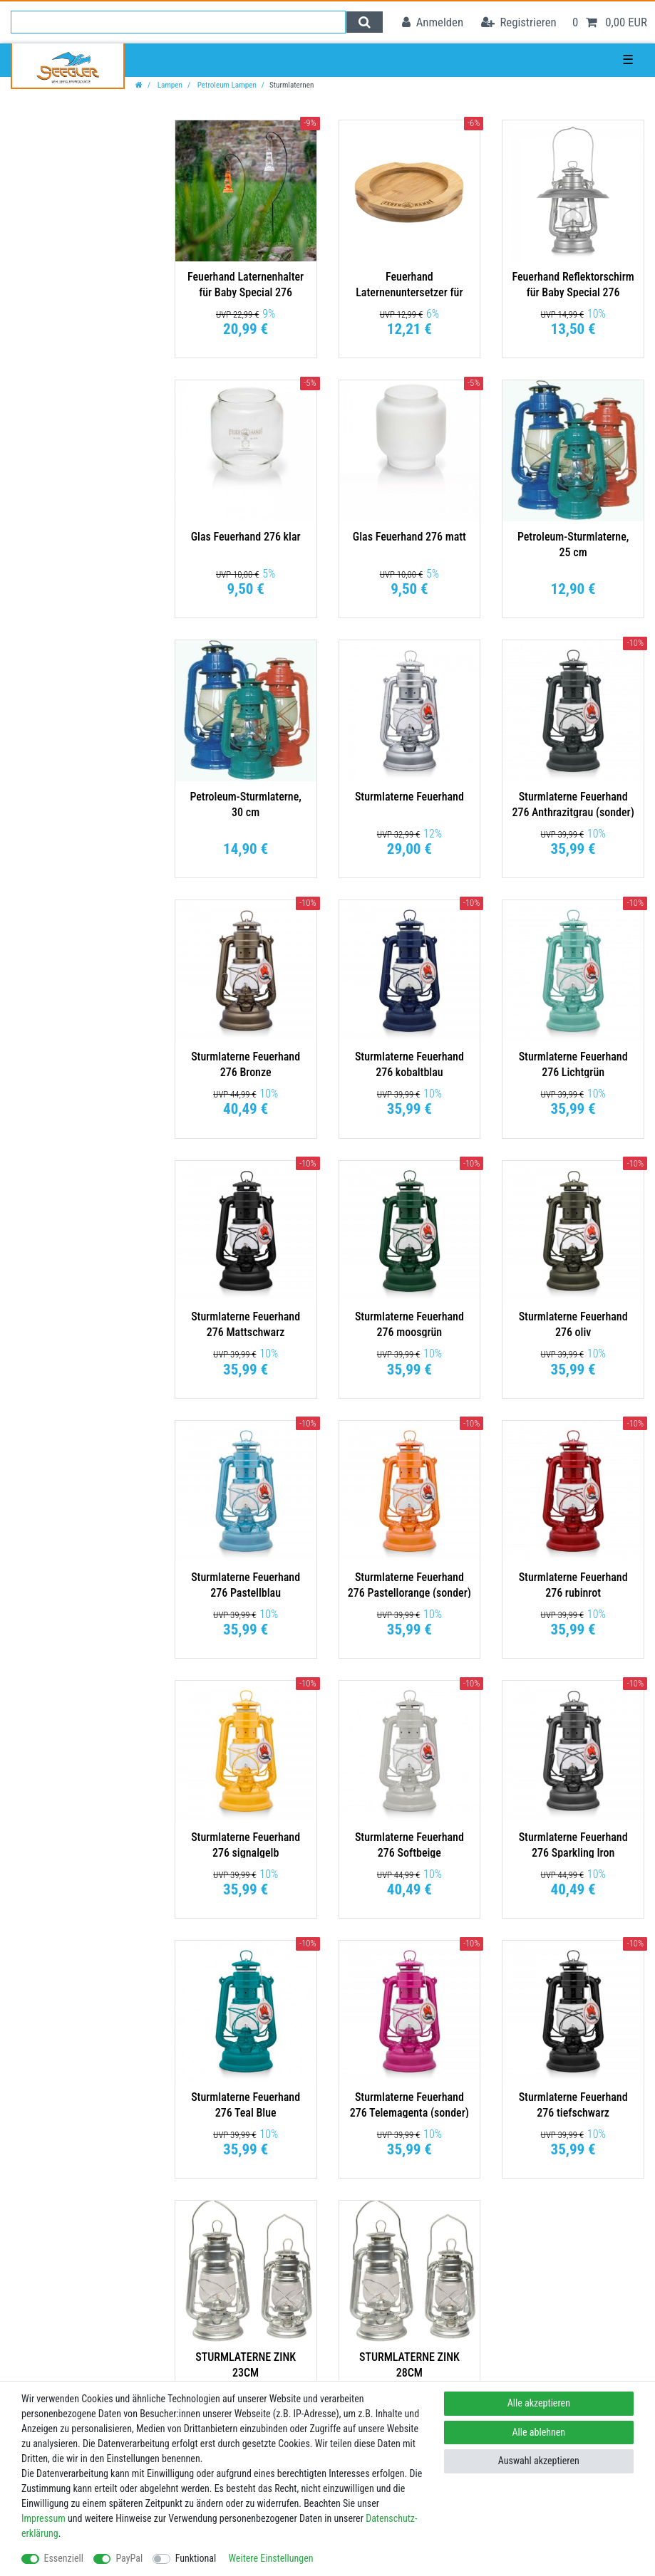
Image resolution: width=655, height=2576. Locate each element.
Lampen (168, 85)
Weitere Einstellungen (270, 2558)
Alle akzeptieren (538, 2403)
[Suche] (364, 22)
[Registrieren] (518, 22)
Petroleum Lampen (226, 85)
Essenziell (63, 2558)
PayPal (129, 2558)
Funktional (196, 2558)
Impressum (43, 2518)
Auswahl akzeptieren (538, 2460)
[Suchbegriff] (178, 22)
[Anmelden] (432, 22)
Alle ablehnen (539, 2432)
